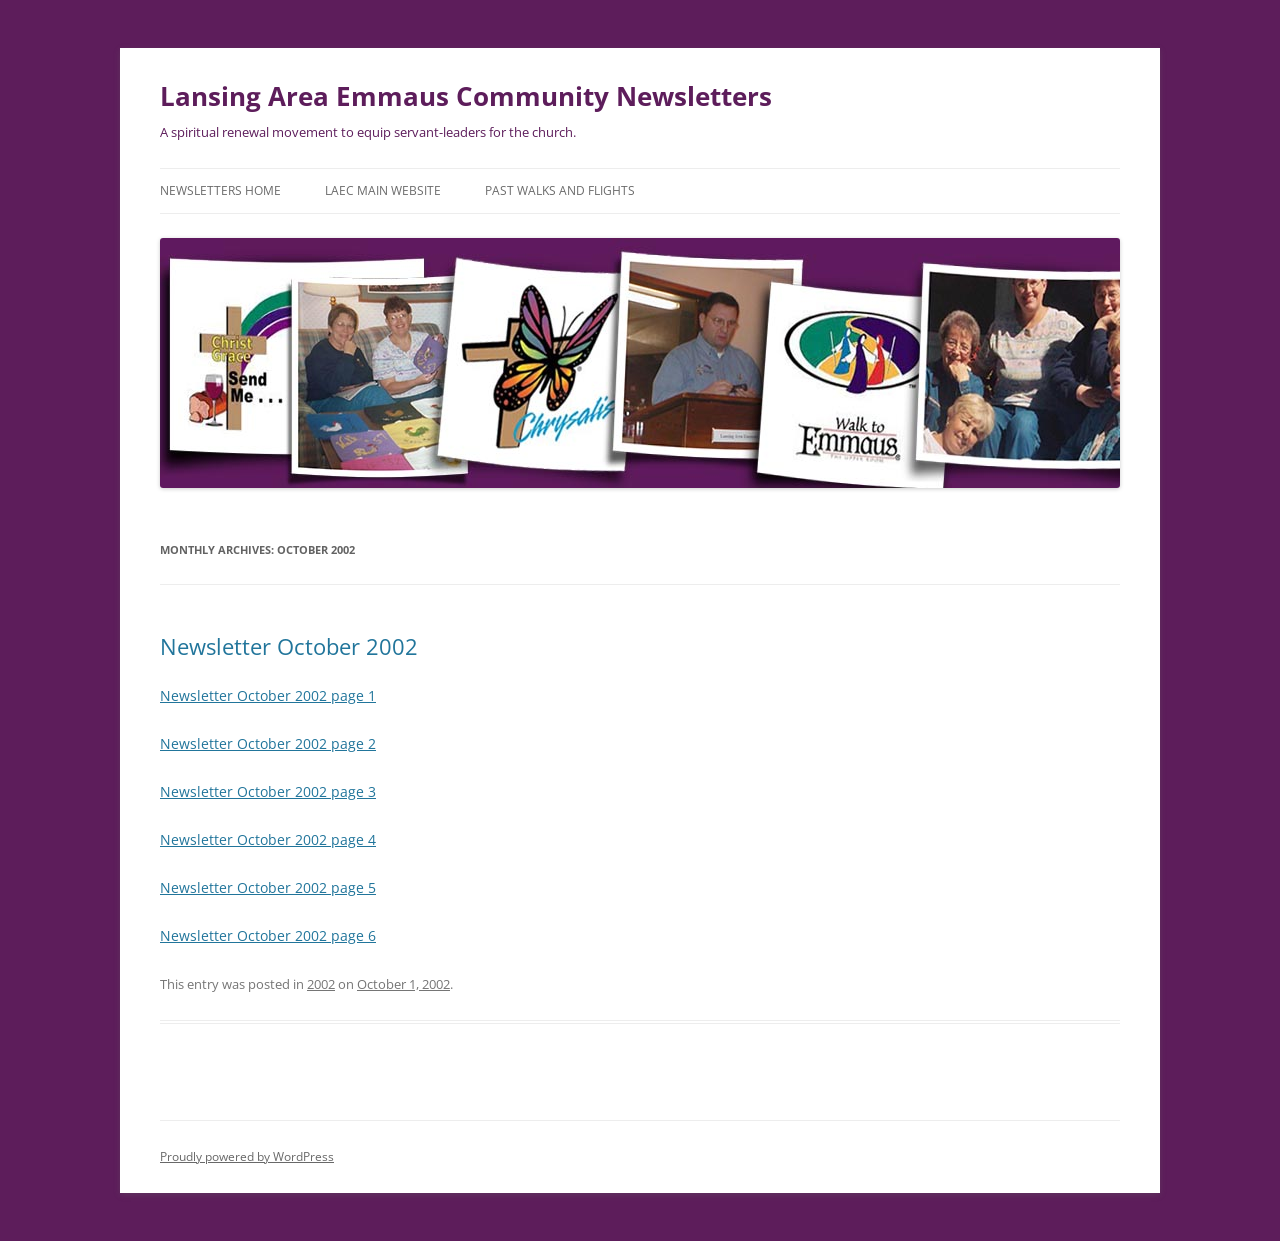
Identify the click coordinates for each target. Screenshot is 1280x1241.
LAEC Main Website (383, 190)
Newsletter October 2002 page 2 (268, 743)
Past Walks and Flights (560, 190)
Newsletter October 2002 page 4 (268, 839)
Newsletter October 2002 (289, 646)
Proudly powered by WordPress (247, 1156)
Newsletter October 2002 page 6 (268, 935)
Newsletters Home (220, 190)
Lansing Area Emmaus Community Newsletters (466, 96)
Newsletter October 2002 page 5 (268, 887)
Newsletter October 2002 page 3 (268, 791)
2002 (321, 984)
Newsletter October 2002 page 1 (268, 695)
